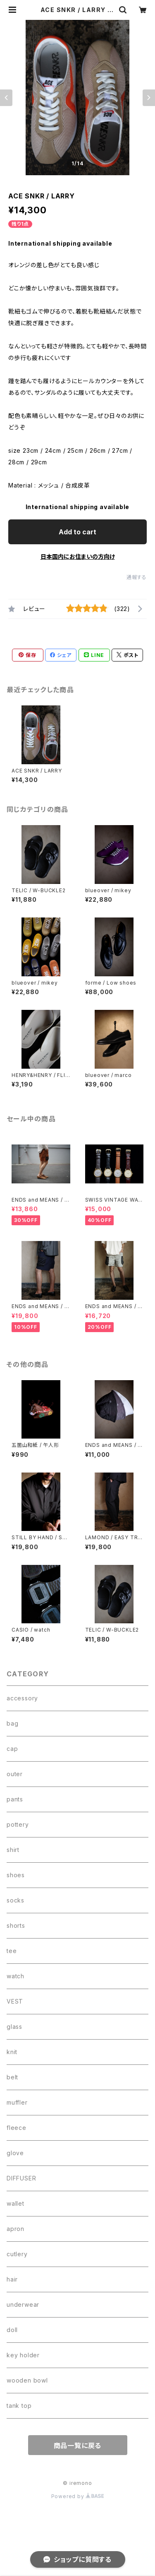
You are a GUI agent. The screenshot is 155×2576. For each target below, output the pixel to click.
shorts (16, 1925)
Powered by (77, 2496)
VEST (15, 2001)
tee (12, 1950)
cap (12, 1748)
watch (15, 1976)
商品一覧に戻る (78, 2445)
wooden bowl (27, 2380)
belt (12, 2077)
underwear (23, 2304)
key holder (23, 2355)
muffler (17, 2102)
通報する (136, 577)
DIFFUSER (21, 2178)
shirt (13, 1849)
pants (15, 1799)
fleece (16, 2127)
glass (14, 2026)
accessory (22, 1698)
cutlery (17, 2253)
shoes (16, 1874)
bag (12, 1723)
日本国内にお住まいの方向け (78, 556)
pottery (18, 1824)
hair (12, 2279)
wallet (15, 2203)
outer (15, 1773)
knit (12, 2051)
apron (15, 2228)
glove (15, 2152)
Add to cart (77, 532)
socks (15, 1900)
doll (12, 2329)
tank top (19, 2405)
